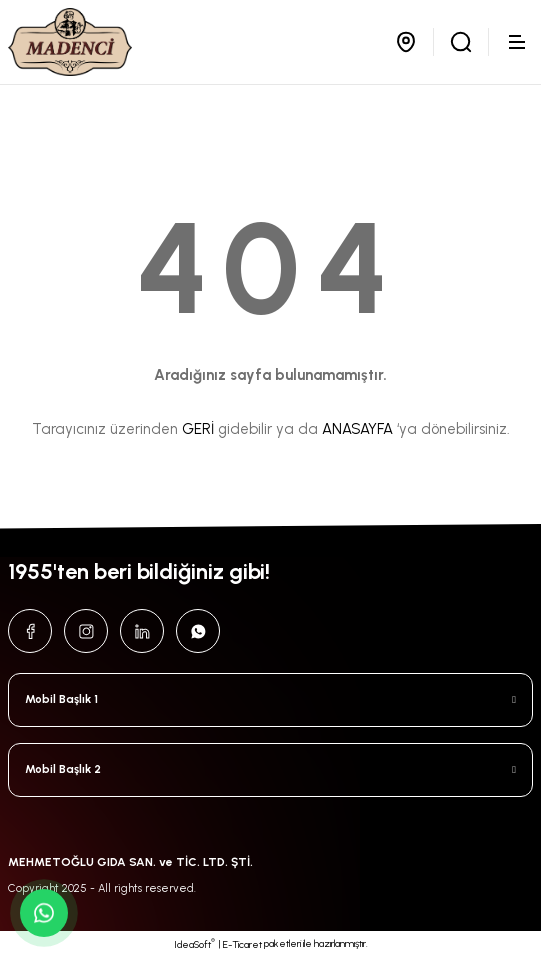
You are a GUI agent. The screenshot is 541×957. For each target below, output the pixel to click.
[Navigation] (519, 42)
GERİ (198, 429)
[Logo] (70, 42)
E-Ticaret (242, 944)
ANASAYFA (357, 429)
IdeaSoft (194, 944)
